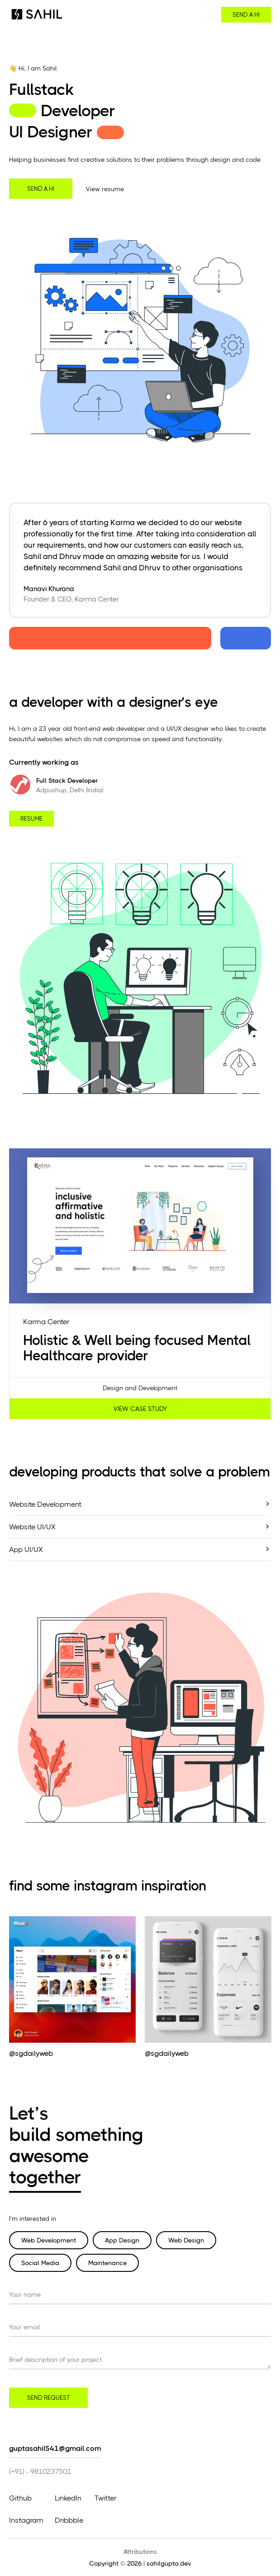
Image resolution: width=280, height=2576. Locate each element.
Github (20, 2498)
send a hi (246, 14)
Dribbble (69, 2520)
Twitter (105, 2498)
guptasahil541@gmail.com (55, 2448)
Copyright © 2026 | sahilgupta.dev (140, 2563)
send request (48, 2397)
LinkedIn (68, 2498)
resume (31, 818)
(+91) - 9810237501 (40, 2471)
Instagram (26, 2520)
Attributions (140, 2551)
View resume (105, 189)
